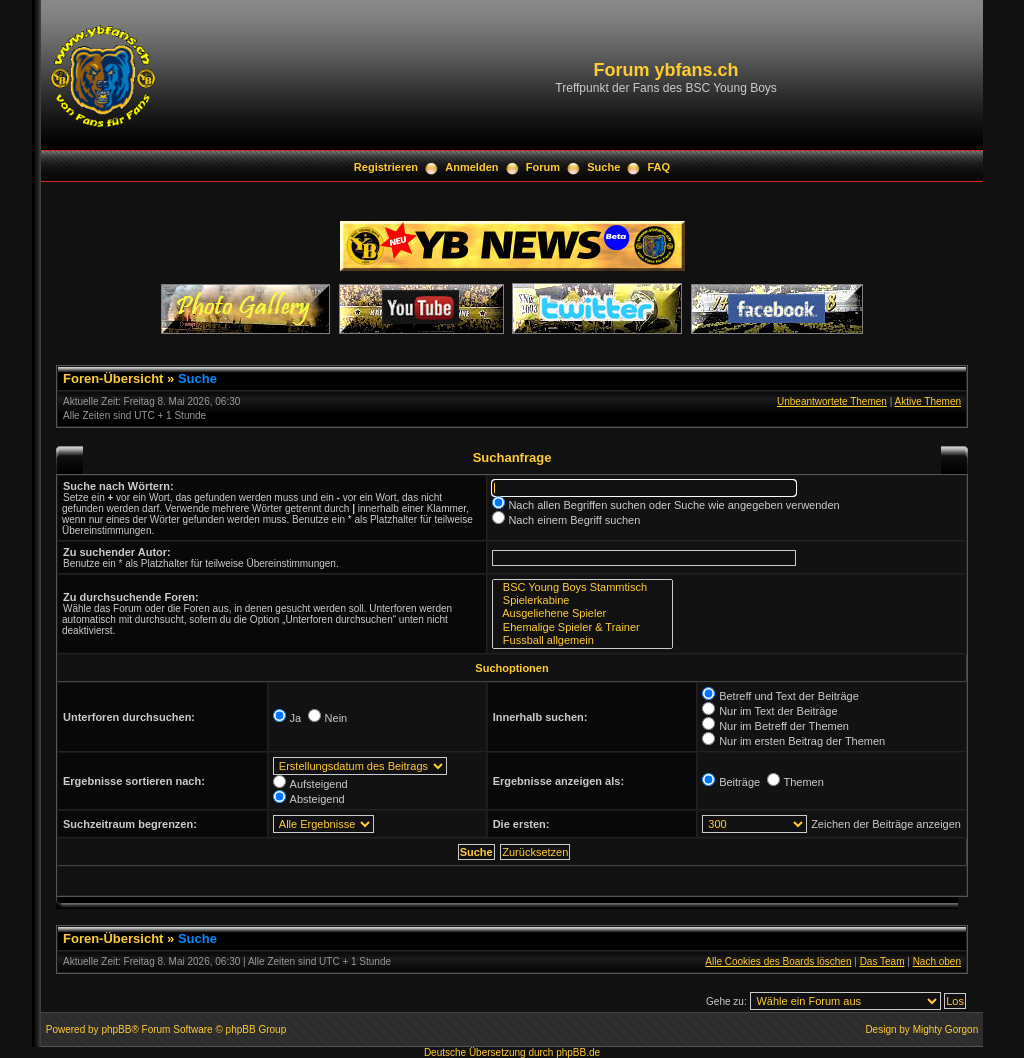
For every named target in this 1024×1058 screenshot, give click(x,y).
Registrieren (386, 167)
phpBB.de (578, 1052)
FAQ (659, 167)
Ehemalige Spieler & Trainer (582, 627)
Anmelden (471, 167)
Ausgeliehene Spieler (582, 613)
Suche (603, 167)
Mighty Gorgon (946, 1029)
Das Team (882, 961)
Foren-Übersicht (113, 378)
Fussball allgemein (582, 640)
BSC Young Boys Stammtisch (582, 587)
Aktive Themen (927, 401)
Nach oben (937, 961)
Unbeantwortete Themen (832, 401)
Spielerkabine (582, 600)
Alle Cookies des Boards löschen (778, 961)
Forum (543, 167)
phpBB (116, 1029)
